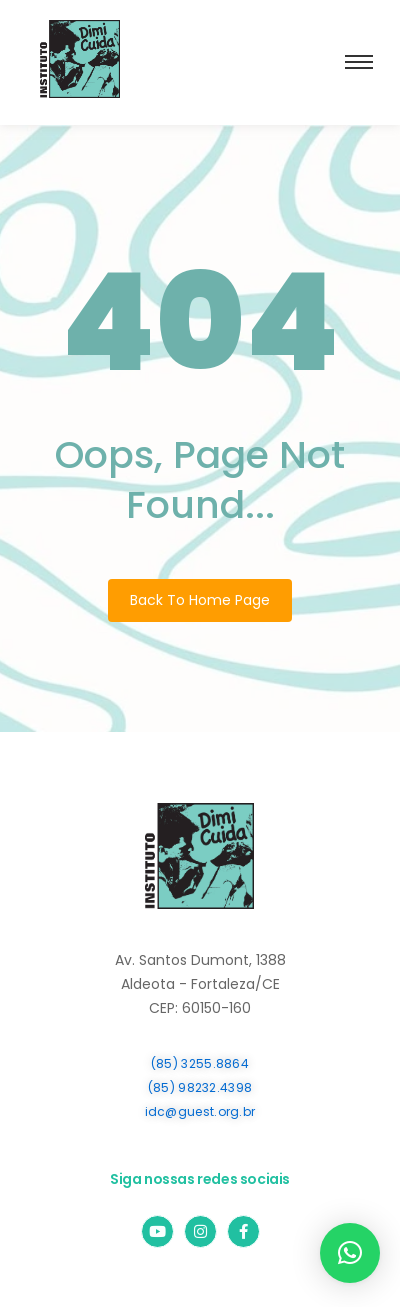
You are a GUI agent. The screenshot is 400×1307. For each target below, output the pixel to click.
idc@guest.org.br (200, 1111)
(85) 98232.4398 (200, 1087)
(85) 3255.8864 (200, 1063)
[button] (350, 1253)
